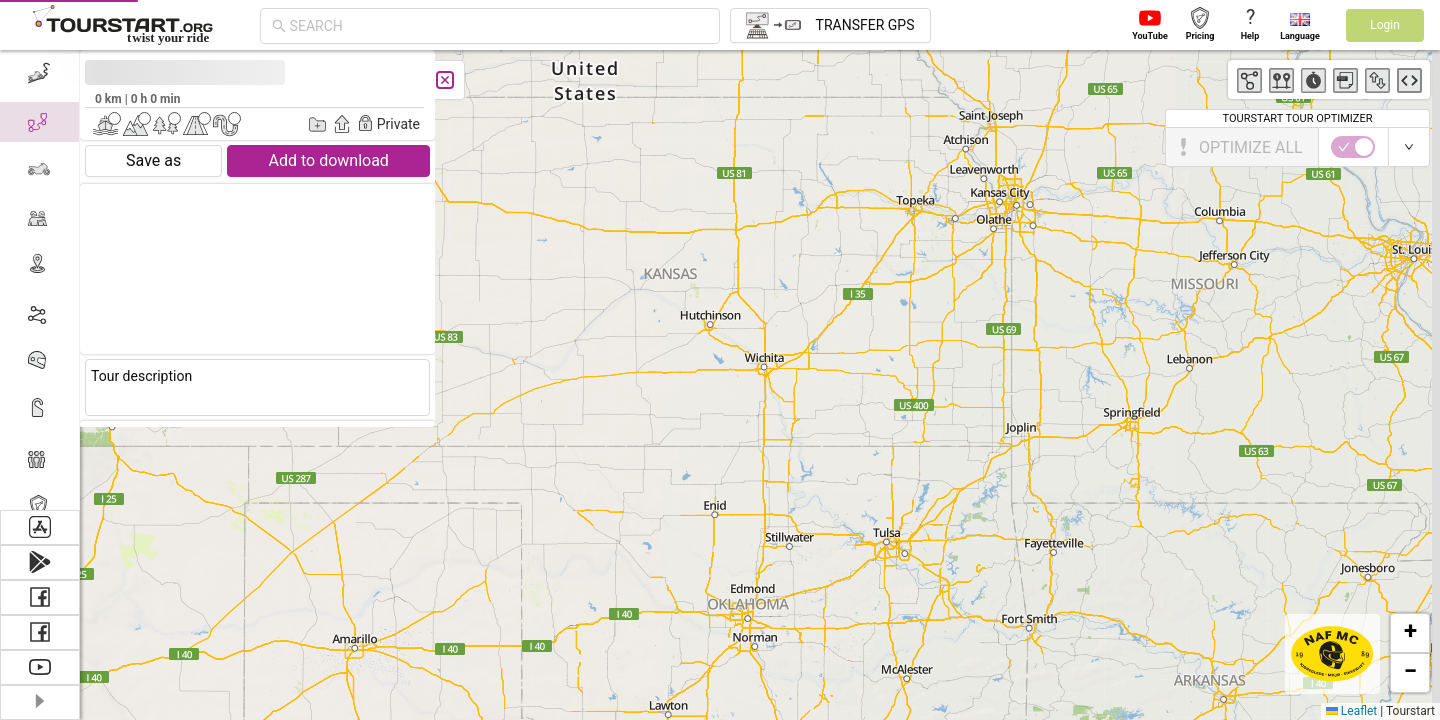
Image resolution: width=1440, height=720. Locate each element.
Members (82, 458)
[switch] (110, 147)
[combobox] (499, 26)
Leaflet (1351, 711)
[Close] (207, 80)
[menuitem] (86, 458)
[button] (1410, 633)
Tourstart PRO (102, 506)
